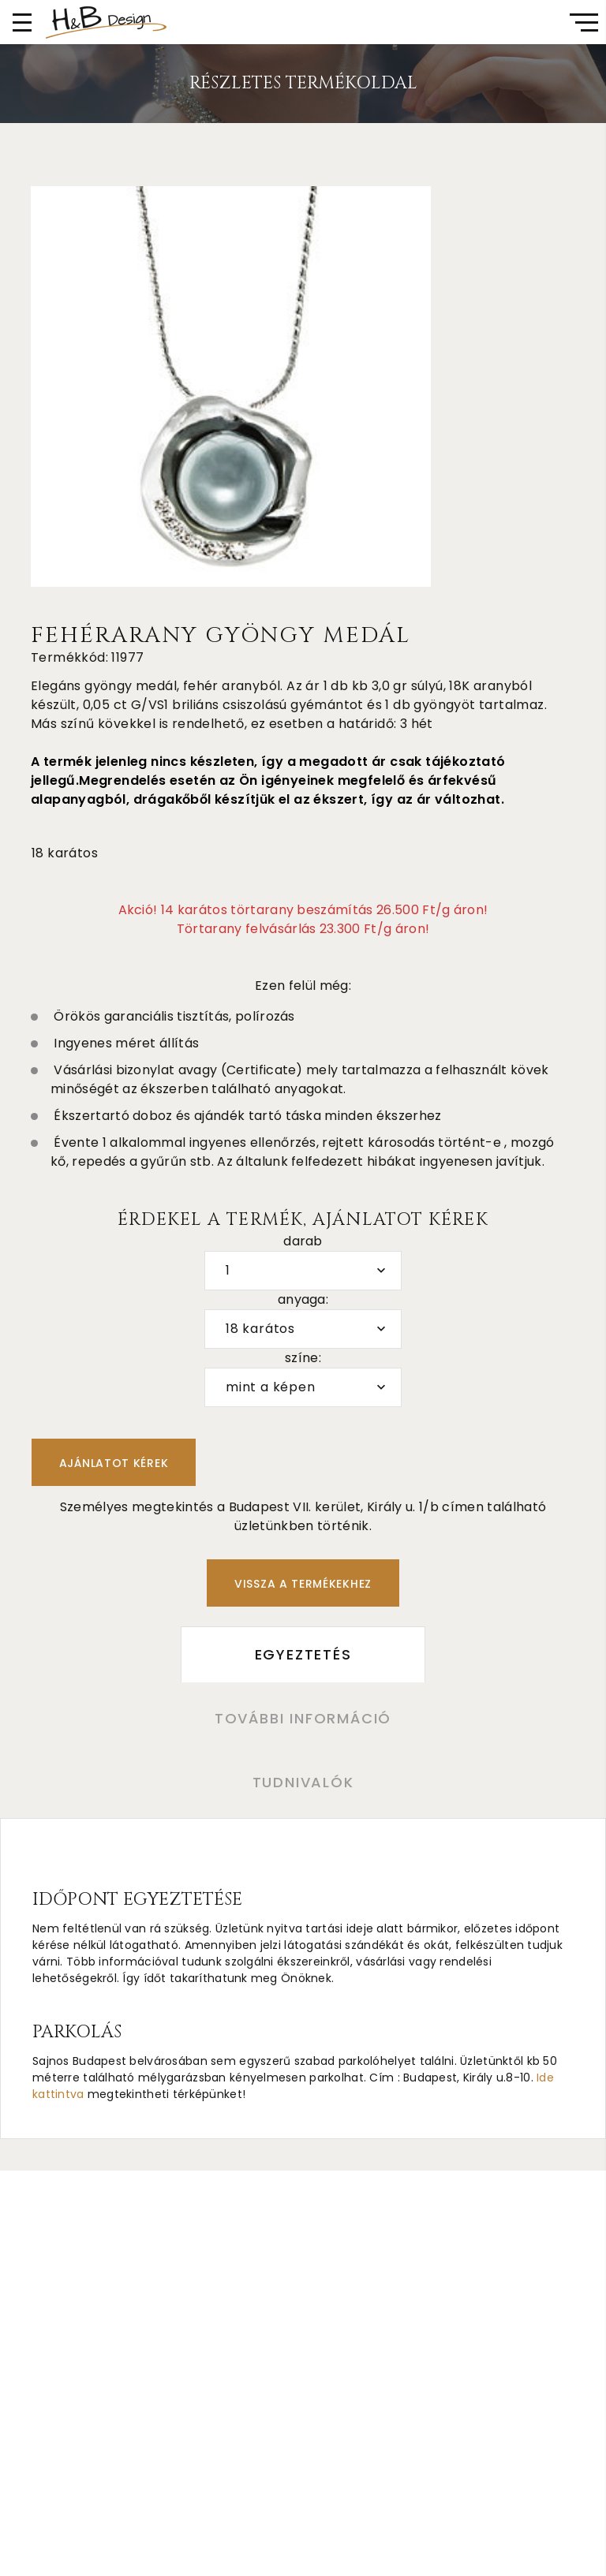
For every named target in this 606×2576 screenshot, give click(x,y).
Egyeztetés (303, 1654)
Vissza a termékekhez (303, 1584)
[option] (231, 386)
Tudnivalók (303, 1782)
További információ (303, 1718)
